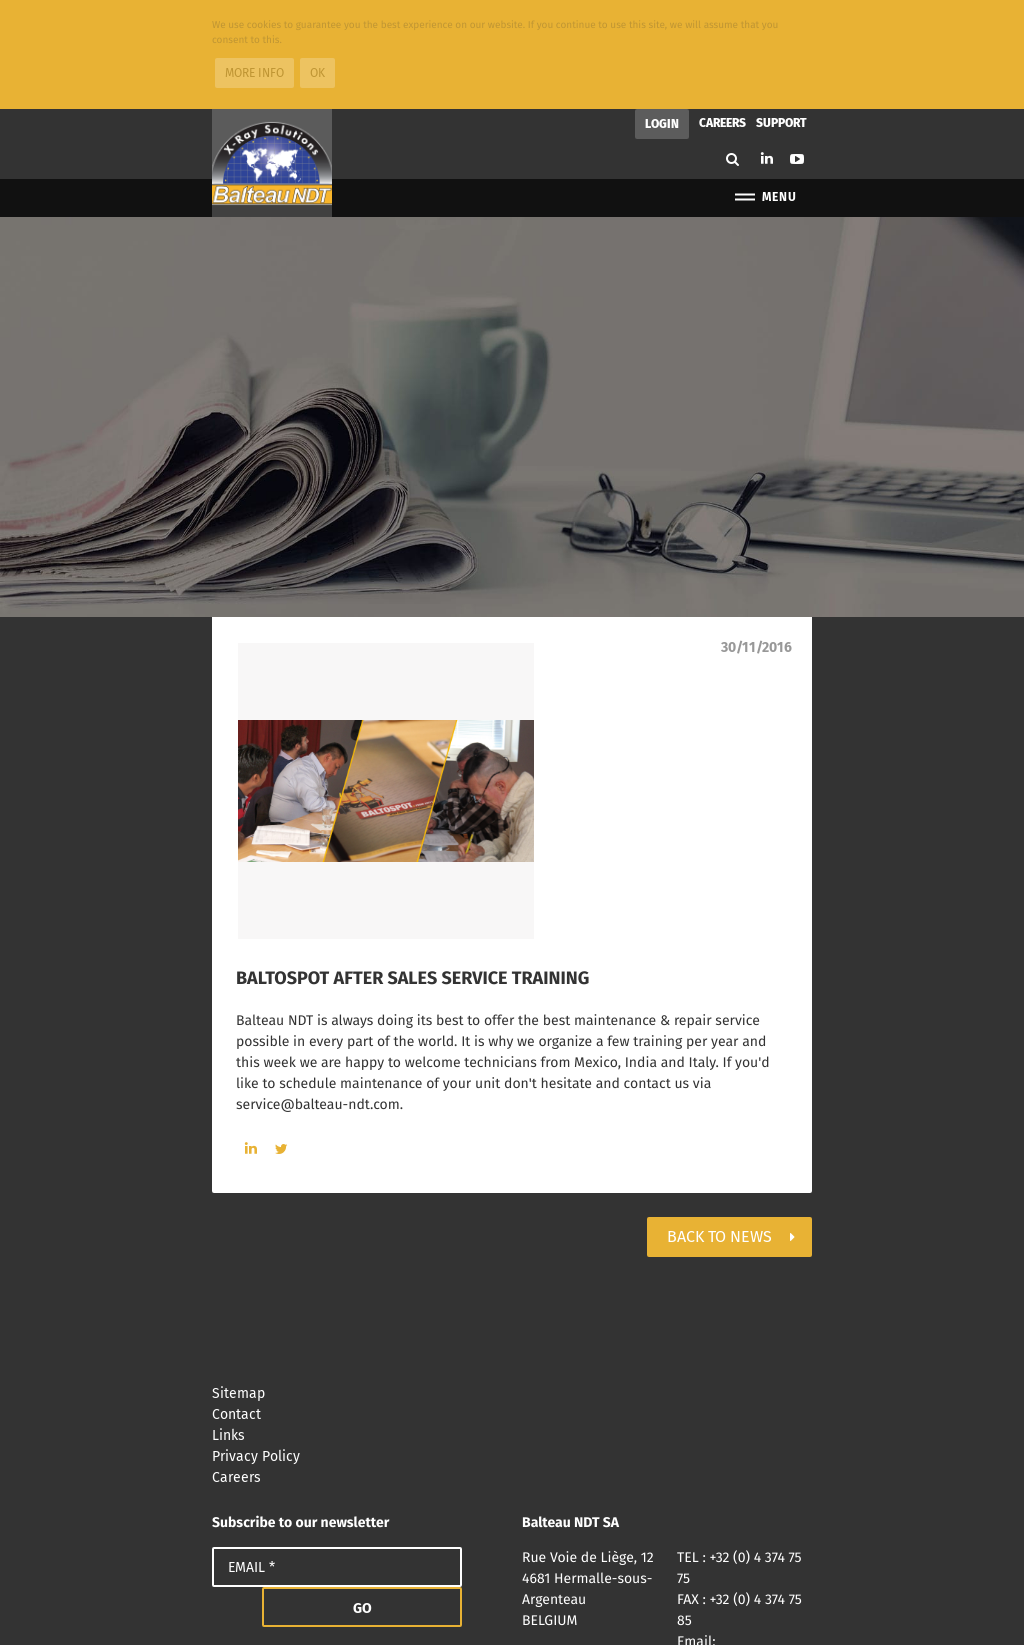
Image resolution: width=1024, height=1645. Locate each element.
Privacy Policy (512, 1348)
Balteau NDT (272, 55)
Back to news (719, 1128)
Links (512, 1327)
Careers (722, 15)
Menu (764, 89)
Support (781, 15)
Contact (512, 1306)
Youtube (797, 51)
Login (662, 16)
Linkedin (767, 50)
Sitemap (512, 1285)
